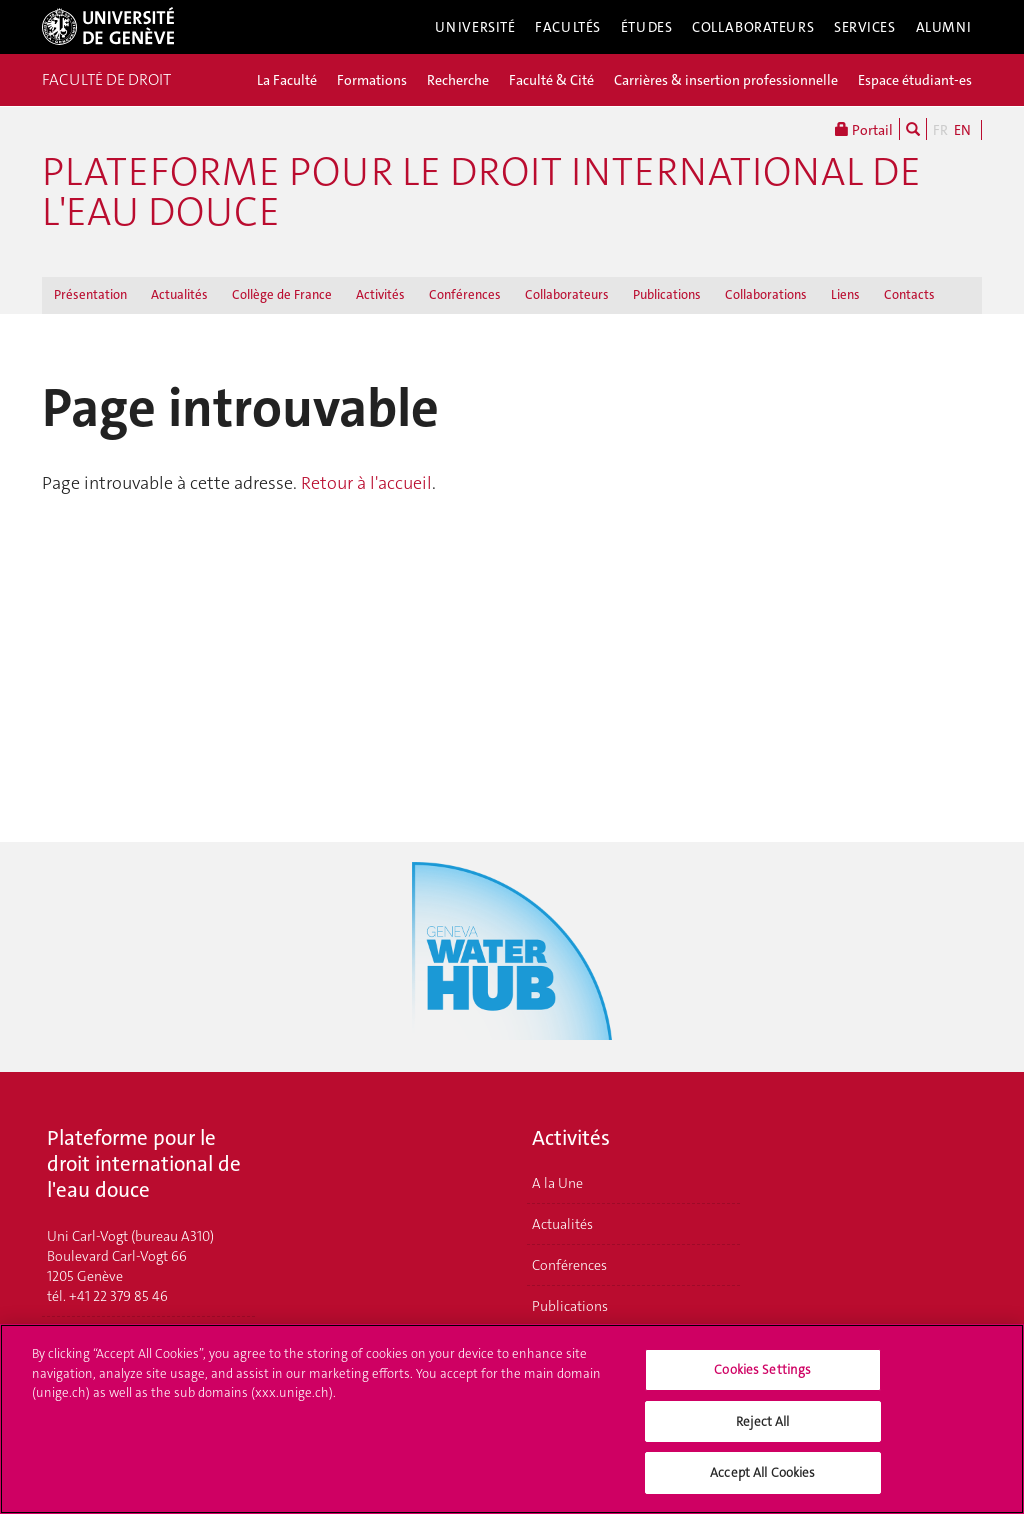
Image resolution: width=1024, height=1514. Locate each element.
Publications (667, 294)
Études (646, 27)
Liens (845, 294)
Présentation (90, 294)
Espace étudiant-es (915, 80)
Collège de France (282, 294)
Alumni (944, 27)
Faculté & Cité (551, 80)
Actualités (179, 294)
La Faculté (287, 80)
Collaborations (766, 294)
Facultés (568, 27)
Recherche (458, 80)
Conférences (465, 294)
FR (940, 130)
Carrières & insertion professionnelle (726, 80)
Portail (864, 129)
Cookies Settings (762, 1382)
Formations (372, 80)
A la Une (557, 1183)
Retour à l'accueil (366, 483)
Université (475, 27)
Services (865, 27)
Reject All (762, 1434)
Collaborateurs (753, 27)
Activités (380, 294)
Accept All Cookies (762, 1485)
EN (962, 130)
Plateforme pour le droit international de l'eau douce (481, 192)
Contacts (909, 294)
